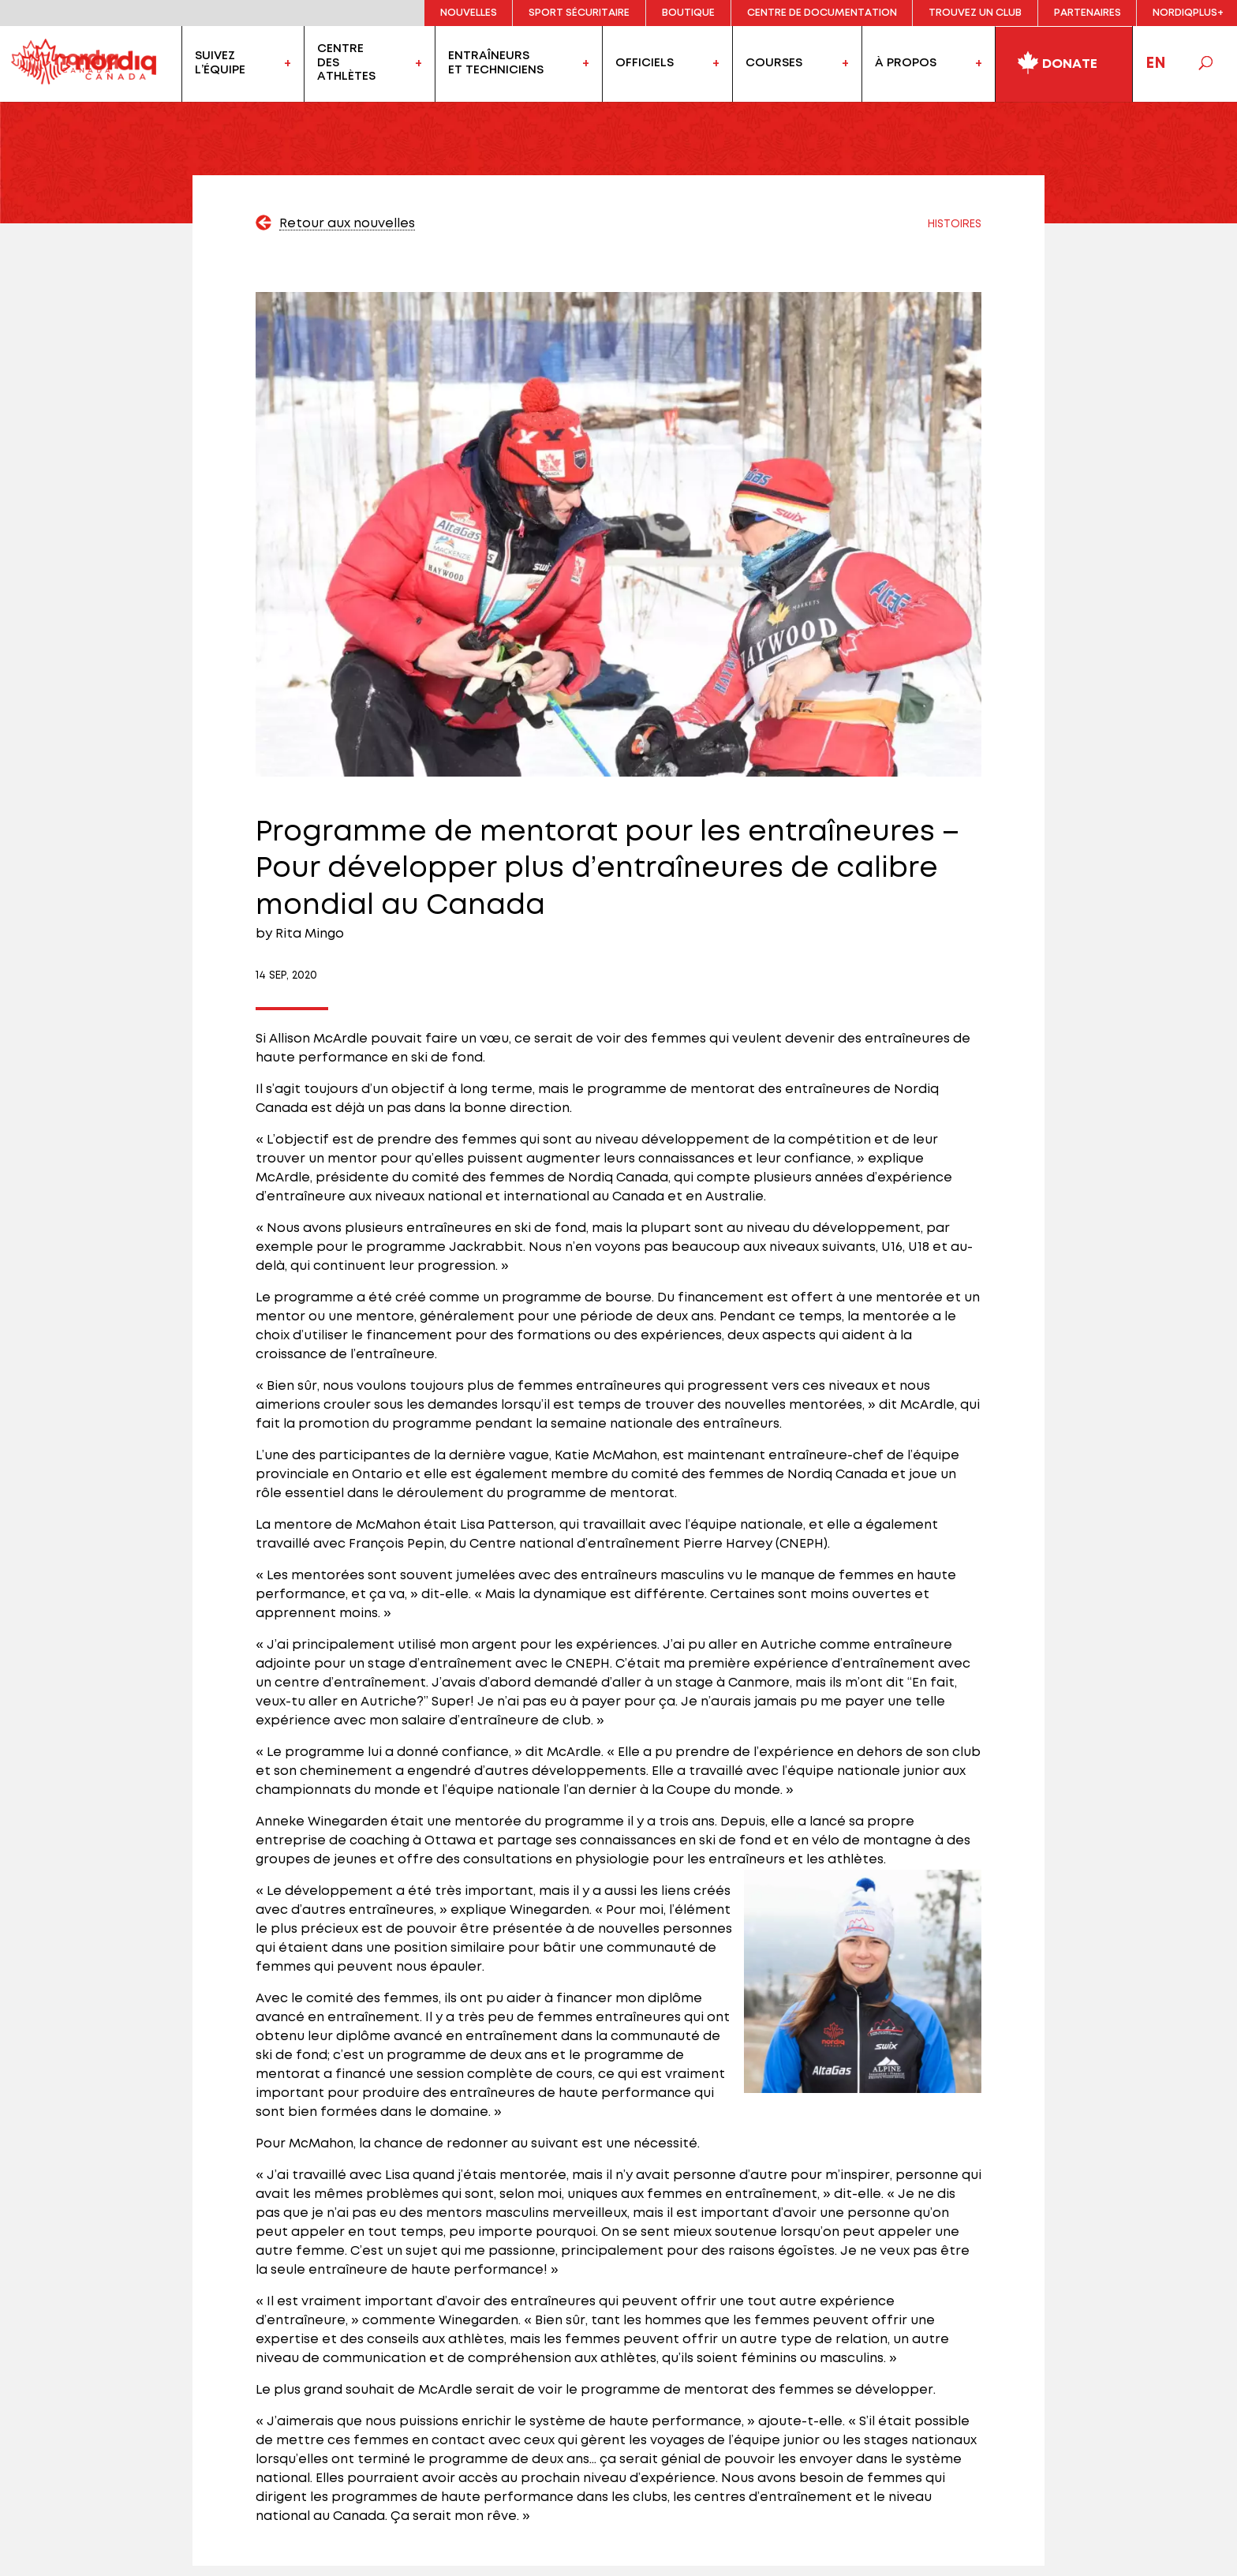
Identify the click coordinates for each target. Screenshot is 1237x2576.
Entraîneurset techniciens (496, 63)
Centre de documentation (822, 13)
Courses (774, 63)
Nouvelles (468, 13)
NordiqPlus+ (1188, 13)
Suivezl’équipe (220, 63)
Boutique (688, 13)
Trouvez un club (975, 13)
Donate (1057, 61)
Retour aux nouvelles (347, 224)
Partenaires (1087, 13)
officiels (644, 63)
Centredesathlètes (346, 62)
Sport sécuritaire (579, 13)
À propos (905, 63)
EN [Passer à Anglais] (1155, 63)
